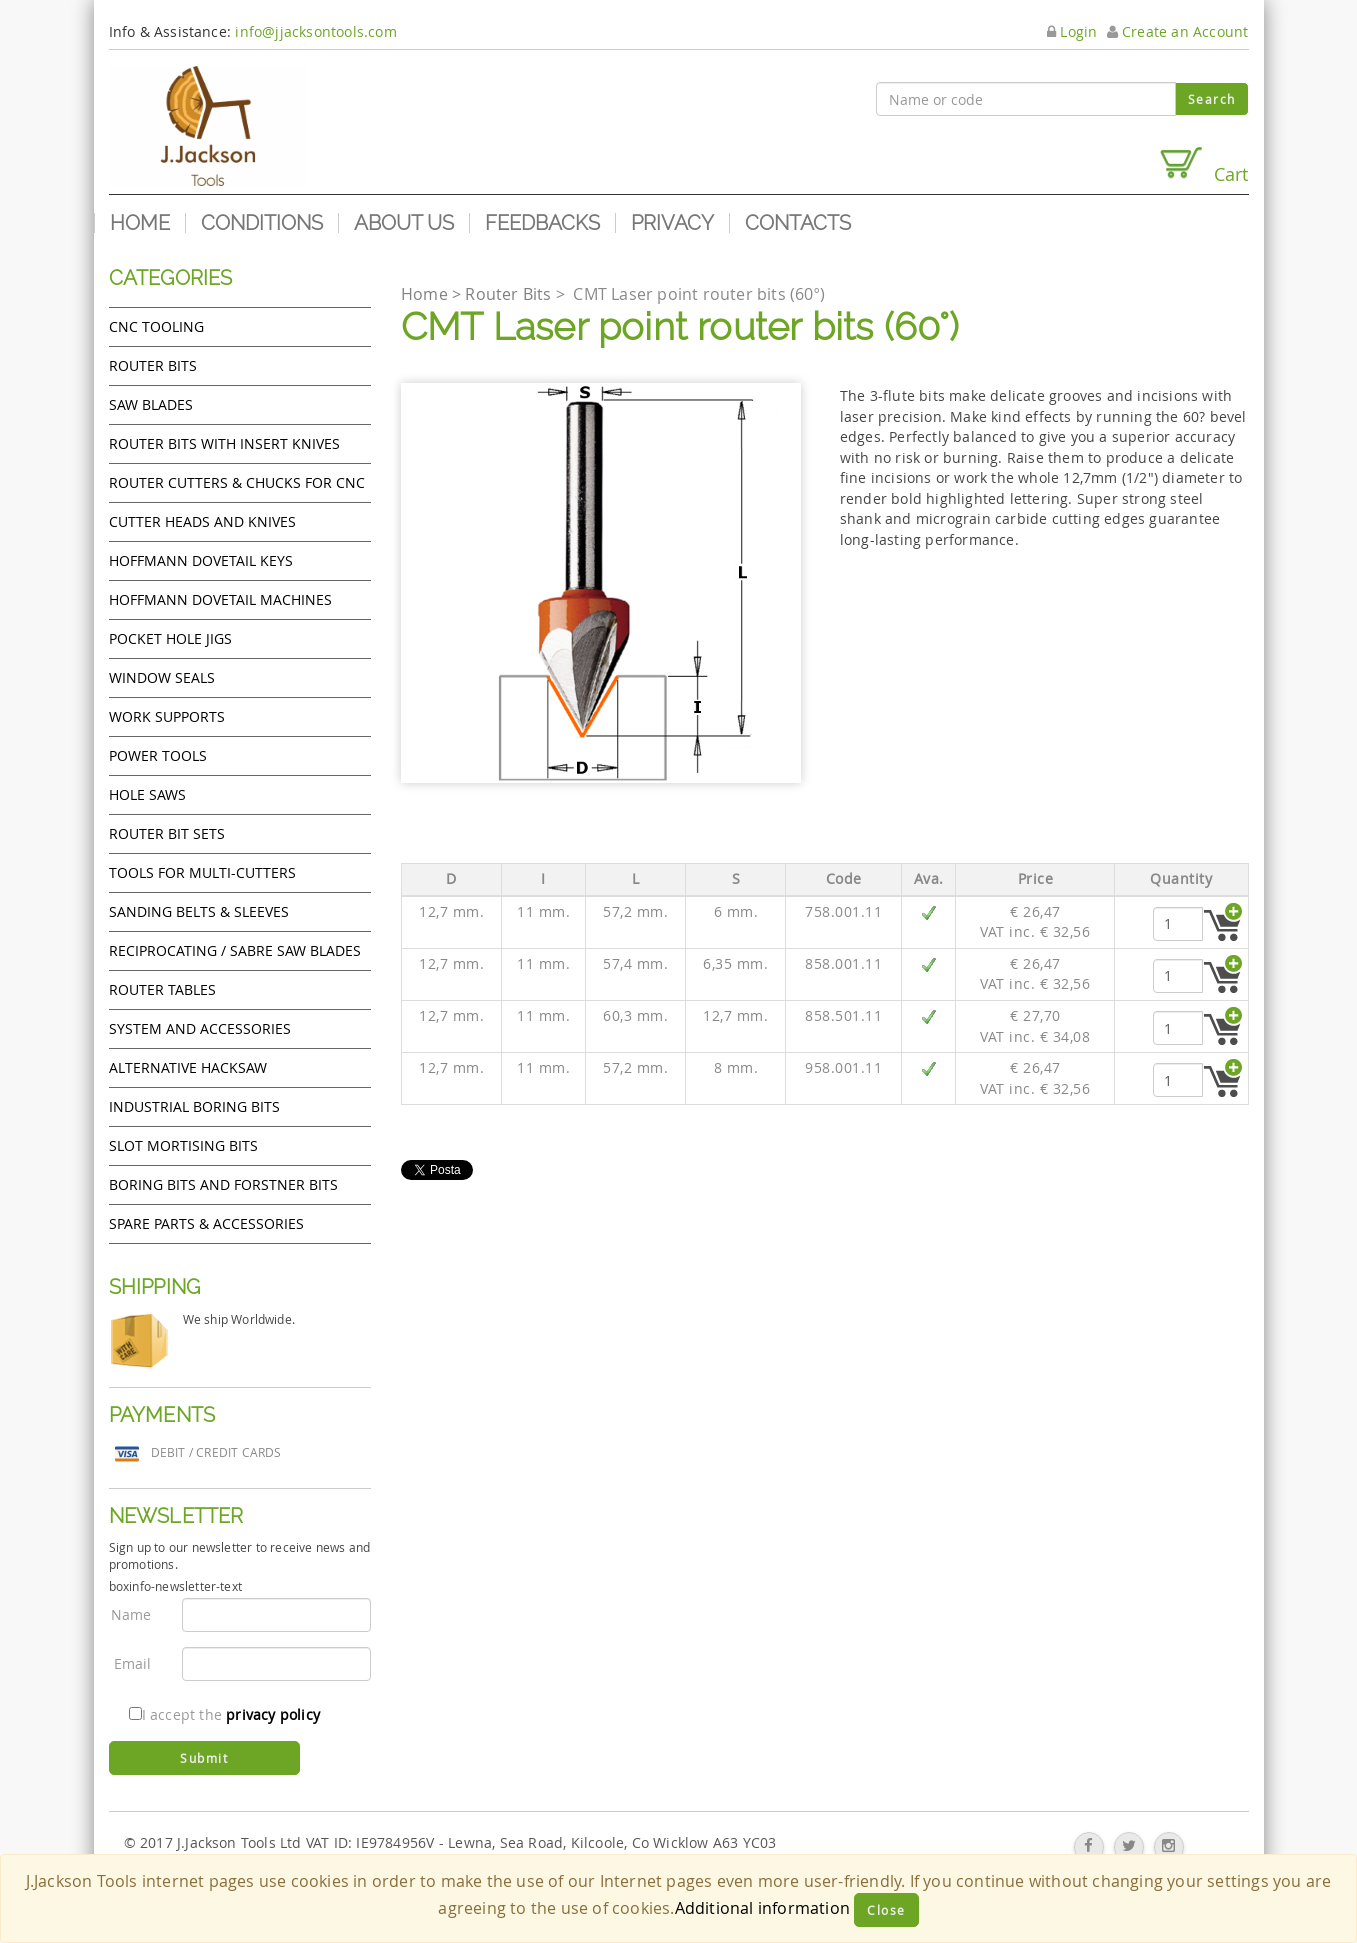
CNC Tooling (156, 326)
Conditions (262, 223)
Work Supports (167, 716)
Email (133, 1663)
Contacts (798, 223)
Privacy (672, 223)
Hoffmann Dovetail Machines (220, 599)
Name (131, 1614)
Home (140, 223)
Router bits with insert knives (224, 443)
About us (404, 223)
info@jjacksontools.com (315, 31)
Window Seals (162, 677)
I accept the (224, 1714)
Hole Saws (147, 794)
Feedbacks (542, 223)
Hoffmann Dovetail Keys (201, 560)
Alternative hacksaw (188, 1067)
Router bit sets (167, 833)
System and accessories (200, 1028)
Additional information (762, 1908)
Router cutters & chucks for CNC (237, 482)
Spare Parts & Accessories (206, 1223)
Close (886, 1910)
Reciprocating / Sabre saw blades (235, 950)
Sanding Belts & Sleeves (199, 911)
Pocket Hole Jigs (170, 638)
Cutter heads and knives (202, 521)
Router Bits (153, 365)
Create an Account (1178, 31)
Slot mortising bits (183, 1145)
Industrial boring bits (194, 1106)
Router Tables (162, 989)
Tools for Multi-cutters (202, 872)
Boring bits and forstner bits (223, 1184)
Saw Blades (151, 404)
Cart (1203, 165)
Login (1072, 31)
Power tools (158, 755)
